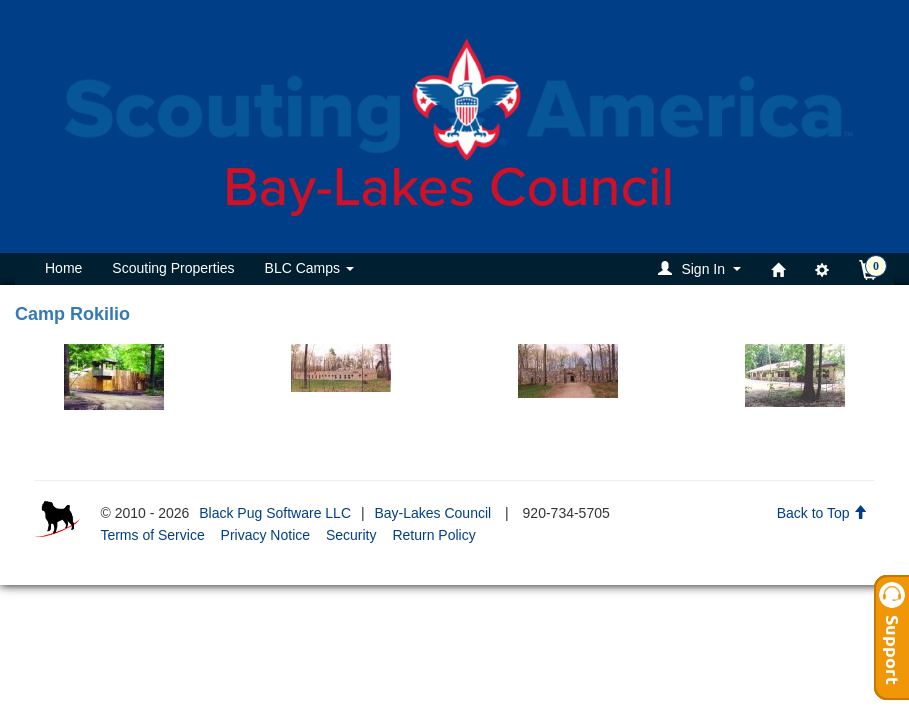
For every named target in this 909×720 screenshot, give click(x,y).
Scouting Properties (173, 268)
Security (351, 535)
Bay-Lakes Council (432, 513)
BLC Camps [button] (309, 268)
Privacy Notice (265, 535)
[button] (702, 268)
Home (63, 268)
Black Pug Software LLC (275, 513)
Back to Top (822, 513)
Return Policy (433, 535)
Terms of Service (152, 535)
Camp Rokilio (72, 314)
